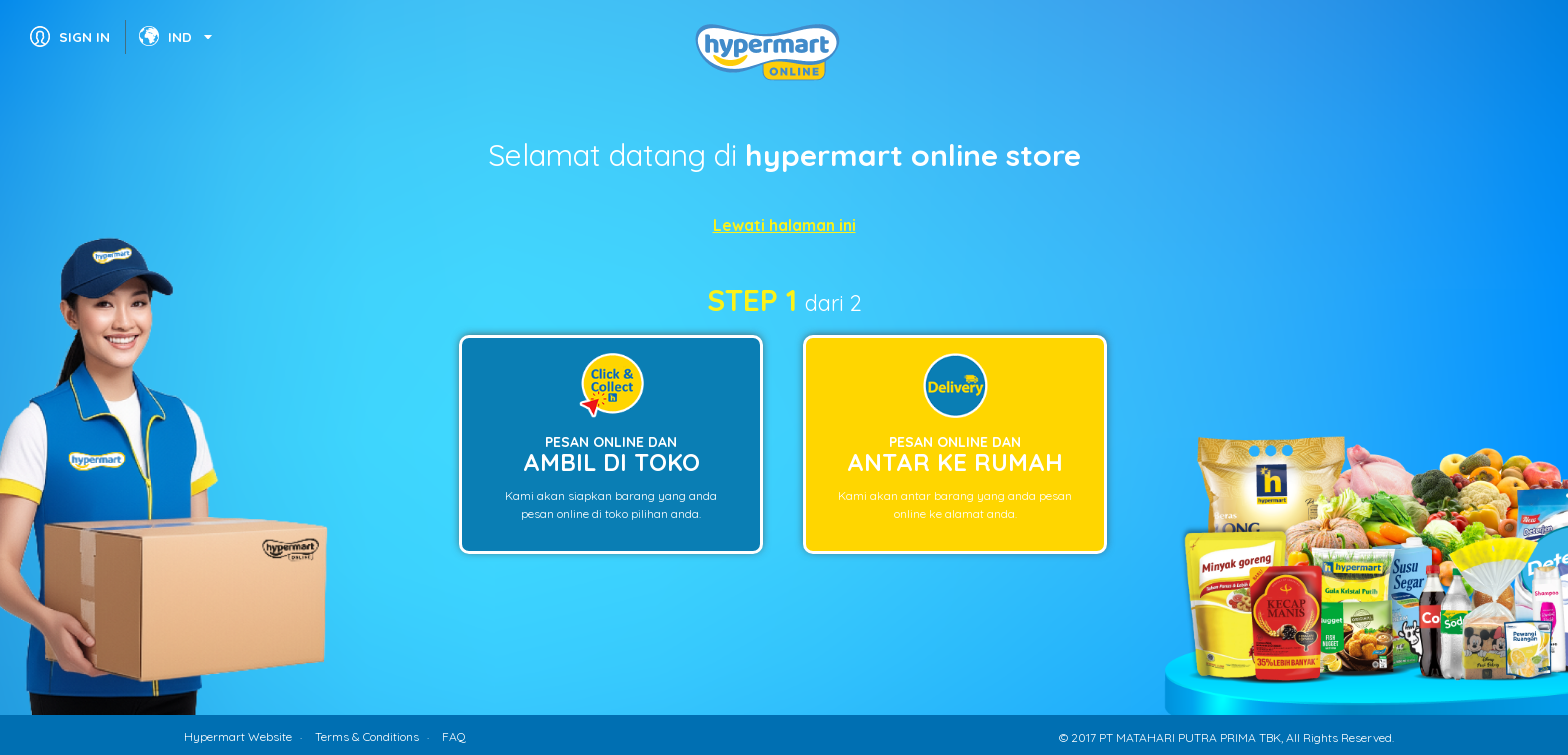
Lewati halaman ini (784, 225)
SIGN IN (84, 36)
